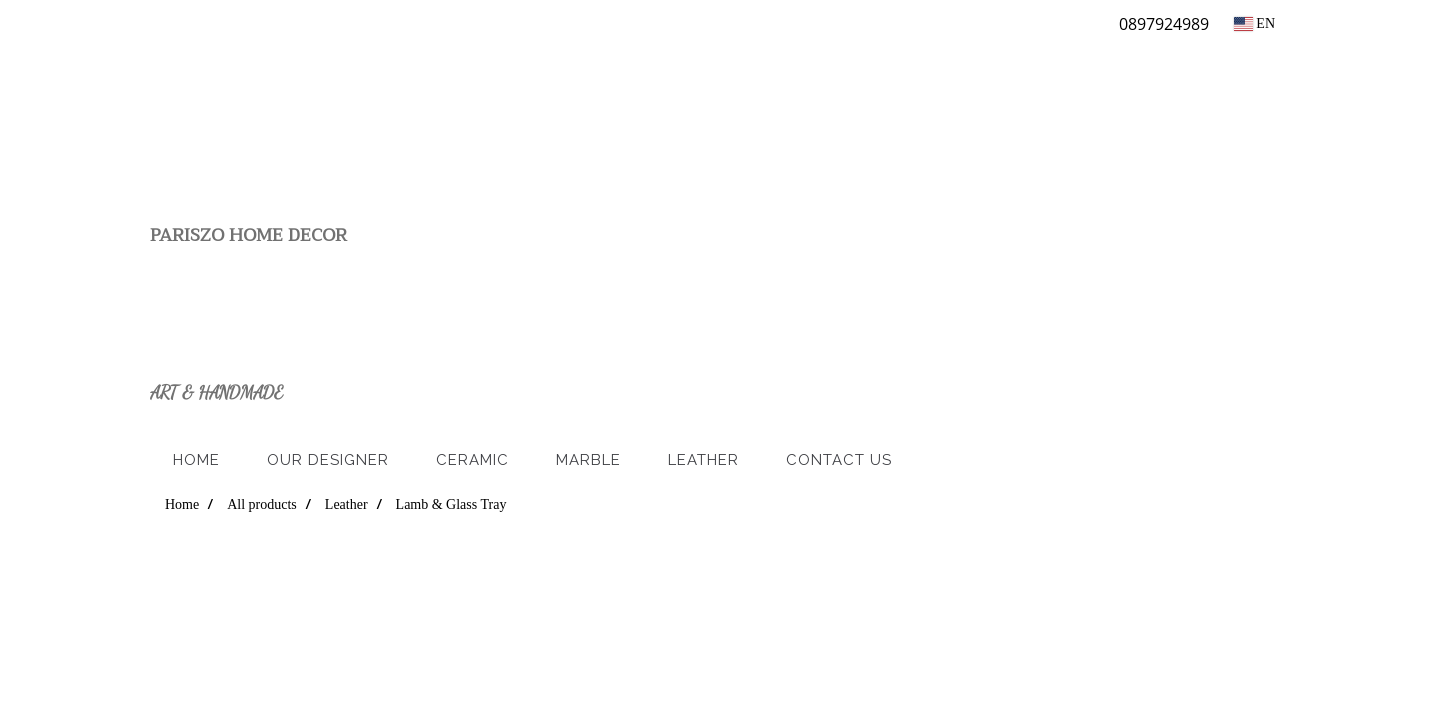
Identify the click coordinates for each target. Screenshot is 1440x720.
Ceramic (472, 460)
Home (196, 460)
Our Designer (328, 460)
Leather (703, 460)
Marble (588, 460)
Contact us (839, 460)
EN (1254, 23)
